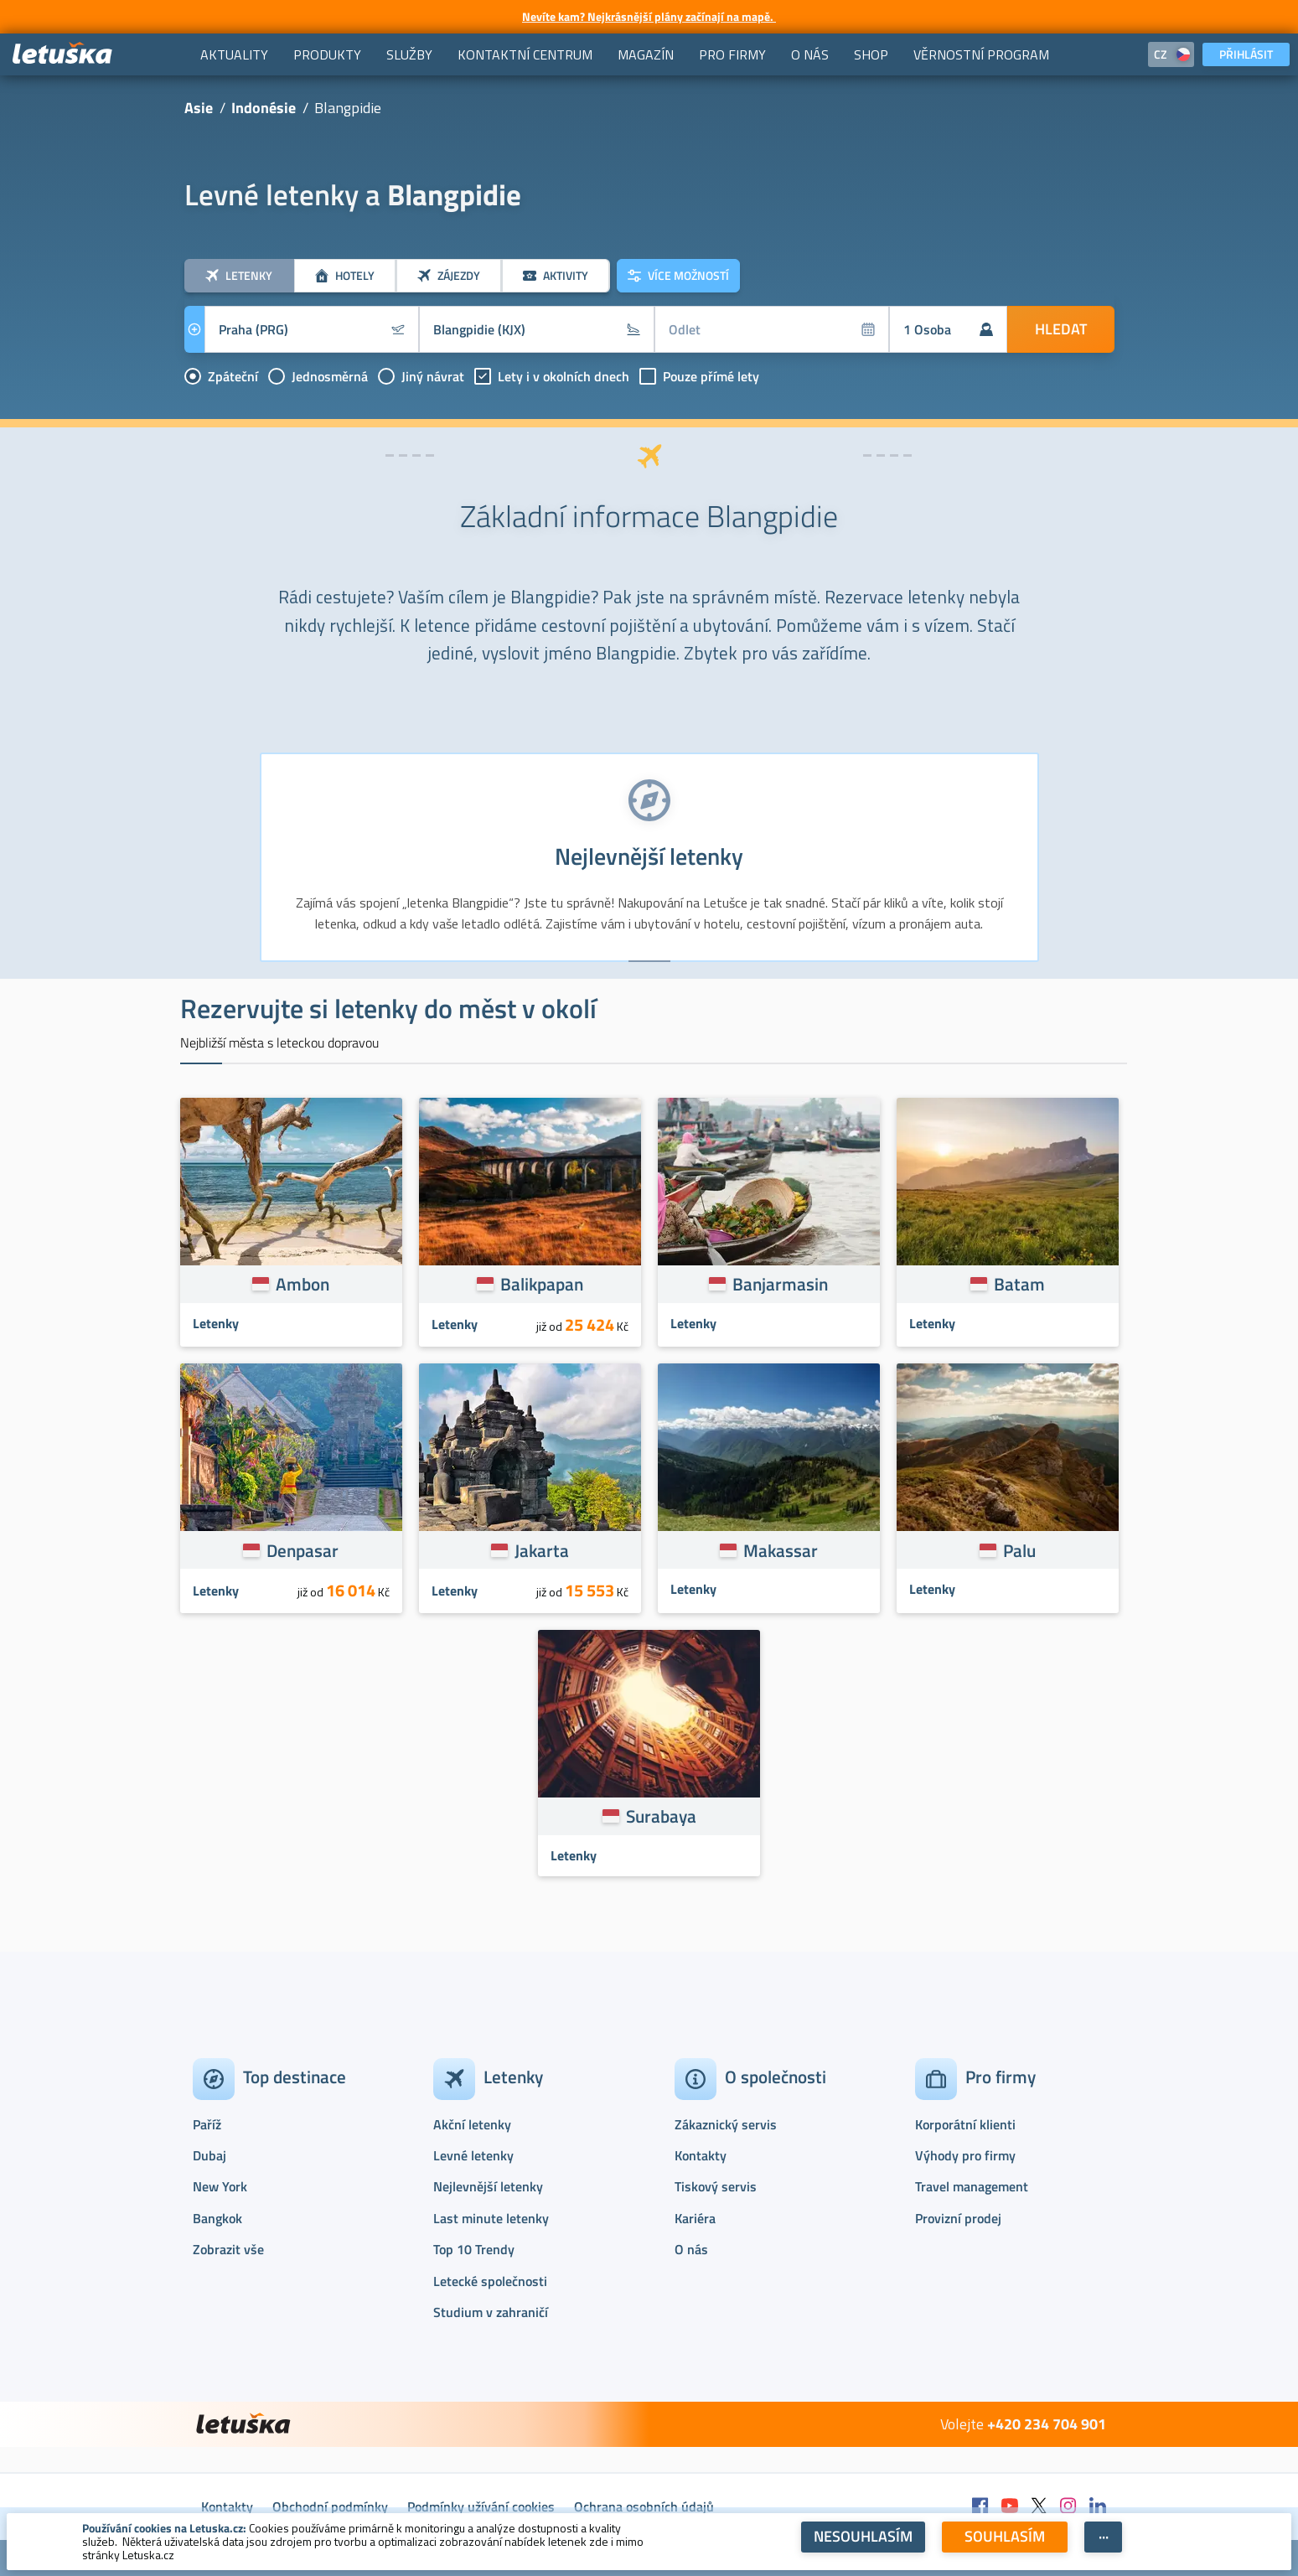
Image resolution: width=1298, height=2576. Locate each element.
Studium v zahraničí (490, 2312)
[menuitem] (234, 54)
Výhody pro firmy (965, 2155)
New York (220, 2186)
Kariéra (695, 2218)
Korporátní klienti (965, 2124)
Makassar (780, 1550)
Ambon (302, 1284)
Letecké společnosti (490, 2281)
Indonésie (263, 107)
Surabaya (661, 1816)
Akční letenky (472, 2124)
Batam (1019, 1284)
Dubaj (209, 2155)
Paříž (207, 2124)
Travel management (971, 2186)
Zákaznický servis (726, 2124)
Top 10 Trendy (474, 2249)
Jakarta (542, 1550)
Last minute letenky (491, 2218)
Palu (1019, 1550)
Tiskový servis (716, 2186)
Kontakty (701, 2155)
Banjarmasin (780, 1284)
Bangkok (217, 2218)
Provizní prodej (958, 2218)
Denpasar (302, 1550)
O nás (691, 2249)
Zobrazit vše (228, 2249)
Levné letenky (473, 2155)
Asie (198, 107)
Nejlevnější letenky (488, 2186)
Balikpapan (541, 1284)
